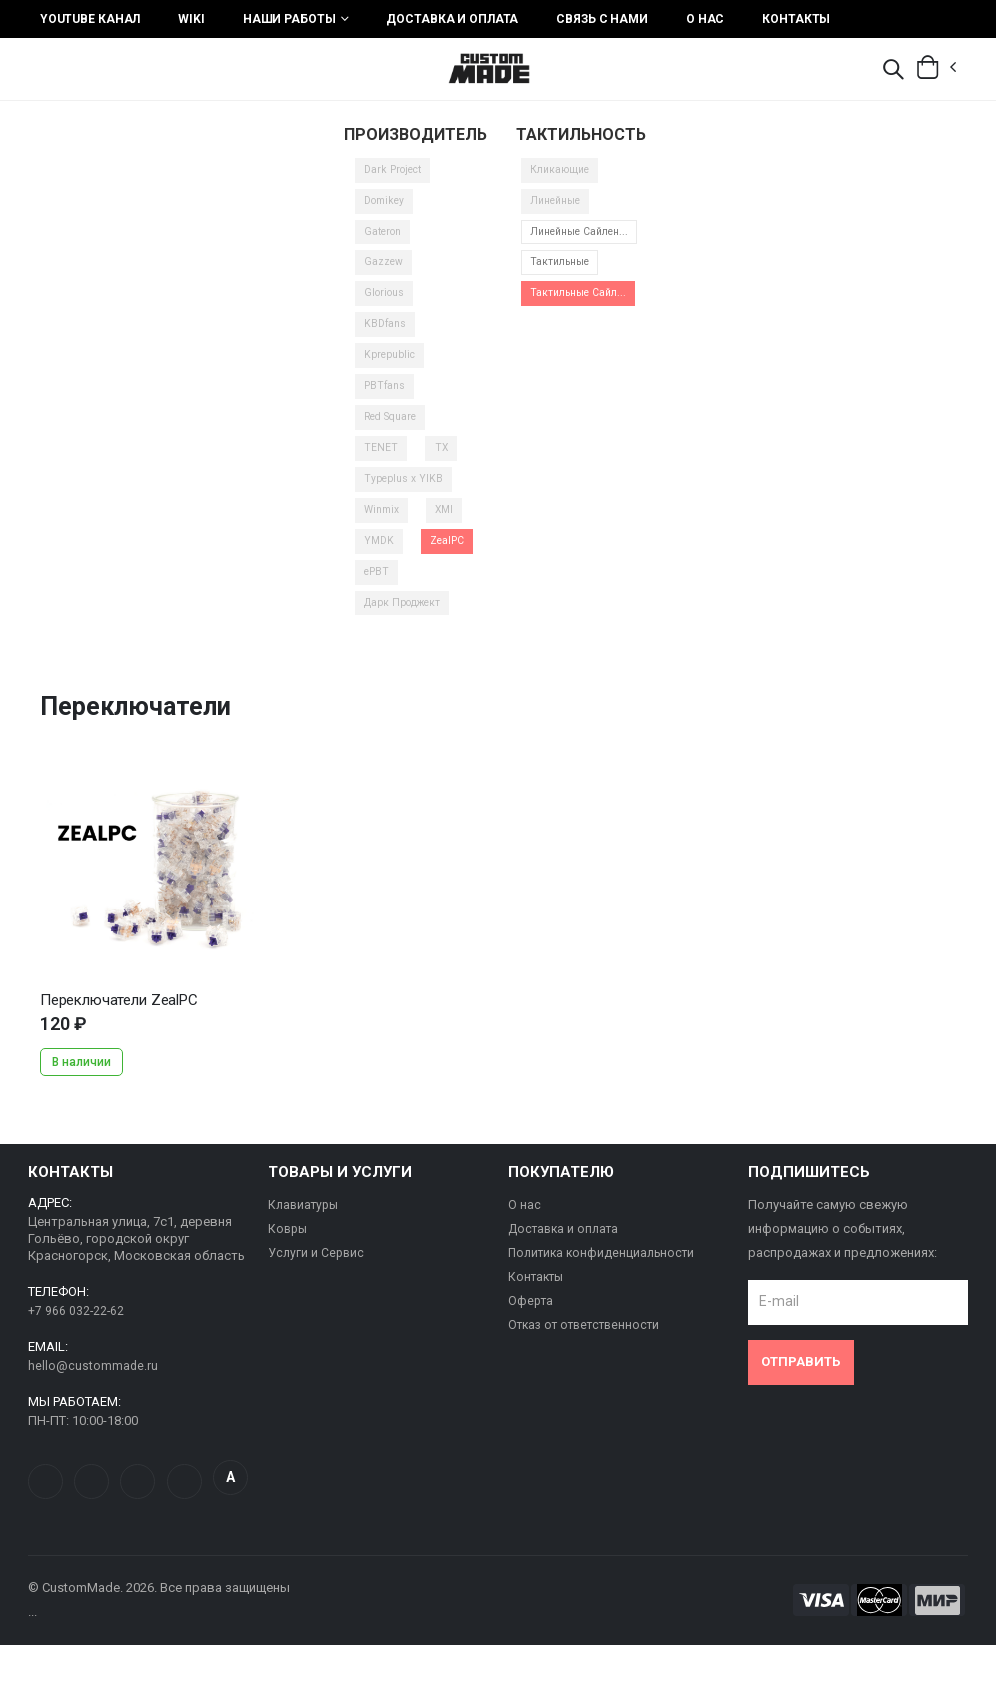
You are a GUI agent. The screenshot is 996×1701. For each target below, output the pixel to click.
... (147, 891)
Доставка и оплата (452, 19)
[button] (893, 71)
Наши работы (289, 19)
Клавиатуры (306, 1230)
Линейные (559, 209)
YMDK (380, 561)
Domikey (387, 209)
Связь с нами (602, 19)
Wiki (191, 19)
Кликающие (563, 177)
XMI (449, 529)
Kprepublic (393, 369)
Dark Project (397, 177)
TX (441, 465)
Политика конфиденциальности (606, 1278)
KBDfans (386, 337)
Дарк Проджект (408, 625)
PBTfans (386, 401)
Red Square (395, 433)
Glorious (386, 305)
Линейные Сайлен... (584, 249)
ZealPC (451, 561)
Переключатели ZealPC (119, 1024)
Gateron (385, 241)
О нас (705, 19)
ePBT (378, 593)
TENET (381, 465)
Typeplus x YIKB (406, 497)
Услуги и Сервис (317, 1278)
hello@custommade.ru (93, 1391)
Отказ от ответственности (591, 1350)
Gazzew (384, 273)
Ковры (289, 1254)
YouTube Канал (90, 19)
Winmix (383, 529)
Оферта (531, 1326)
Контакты (796, 19)
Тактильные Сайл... (583, 321)
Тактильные (563, 289)
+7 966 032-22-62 (77, 1336)
